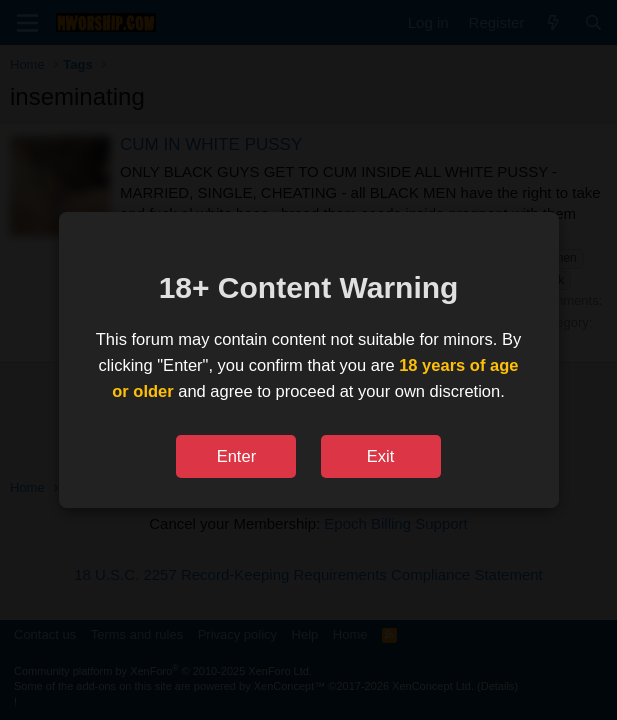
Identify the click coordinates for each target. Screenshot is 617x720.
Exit (381, 456)
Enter (236, 456)
